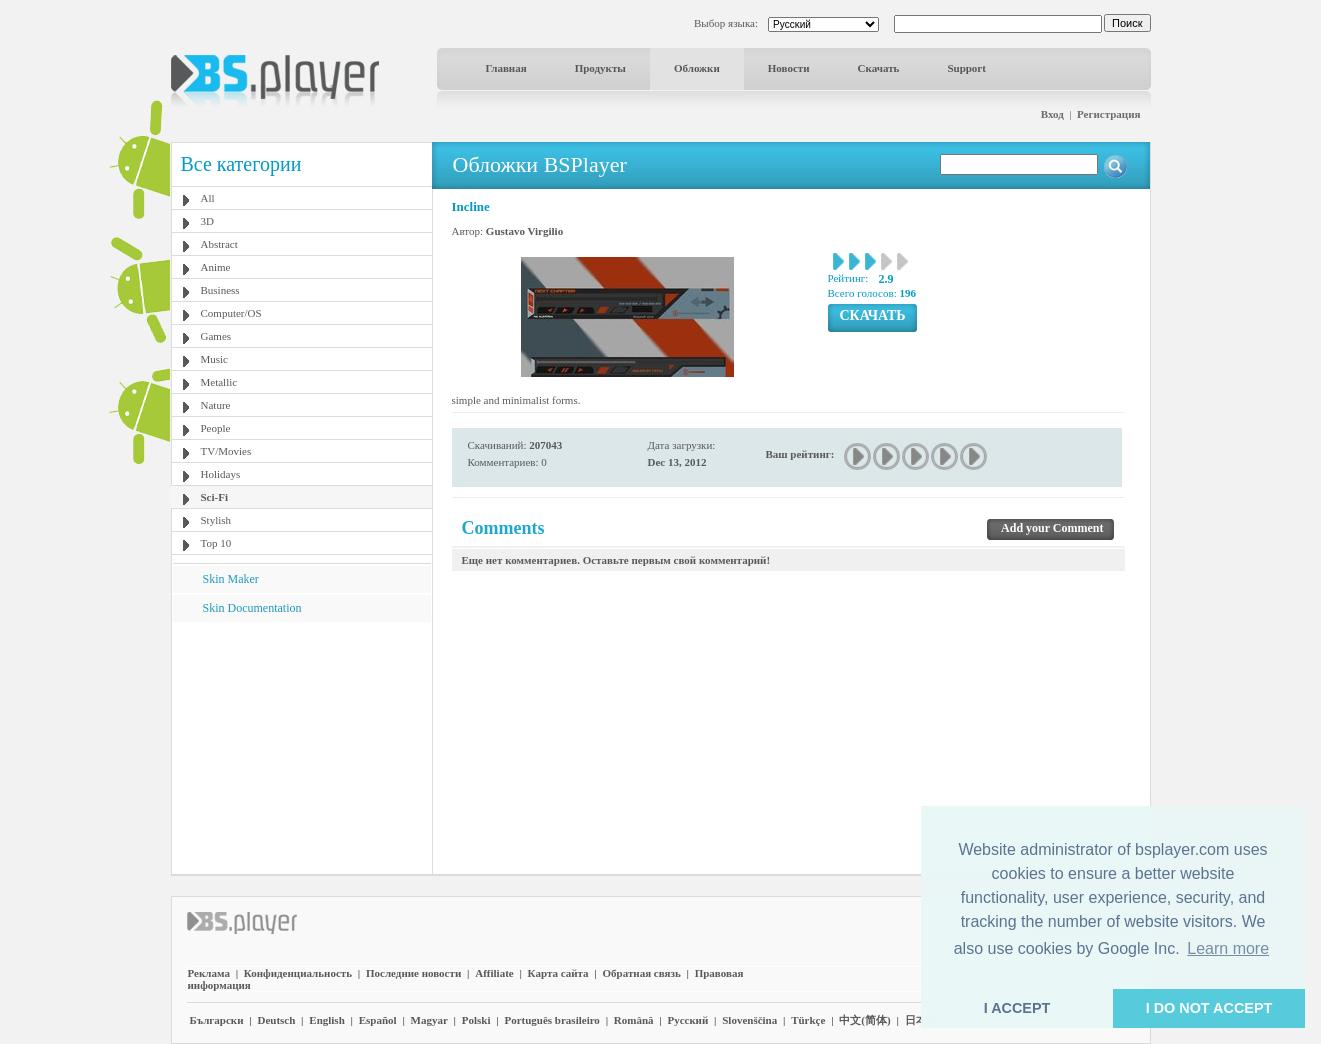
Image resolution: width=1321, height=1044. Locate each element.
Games (216, 336)
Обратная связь (642, 973)
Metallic (219, 382)
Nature (216, 405)
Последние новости (413, 973)
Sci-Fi (215, 497)
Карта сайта (558, 973)
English (326, 1020)
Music (215, 359)
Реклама (209, 973)
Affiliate (494, 973)
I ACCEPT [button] (1017, 1008)
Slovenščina (749, 1020)
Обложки (697, 68)
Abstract (219, 244)
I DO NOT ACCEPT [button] (1209, 1008)
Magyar (429, 1020)
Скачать (879, 68)
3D (207, 221)
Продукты (600, 68)
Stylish (216, 520)
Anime (216, 267)
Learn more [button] (1228, 948)
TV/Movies (226, 451)
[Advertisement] (301, 747)
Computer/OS (231, 313)
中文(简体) (864, 1020)
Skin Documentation (252, 608)
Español (378, 1020)
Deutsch (276, 1020)
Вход (1052, 114)
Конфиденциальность (298, 973)
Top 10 (216, 543)
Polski (476, 1020)
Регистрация (1108, 114)
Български (217, 1020)
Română (634, 1020)
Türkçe (808, 1020)
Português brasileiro (551, 1020)
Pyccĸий (687, 1020)
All (208, 198)
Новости (789, 68)
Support (966, 68)
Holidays (221, 474)
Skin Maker (231, 579)
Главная (506, 68)
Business (220, 290)
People (216, 428)
